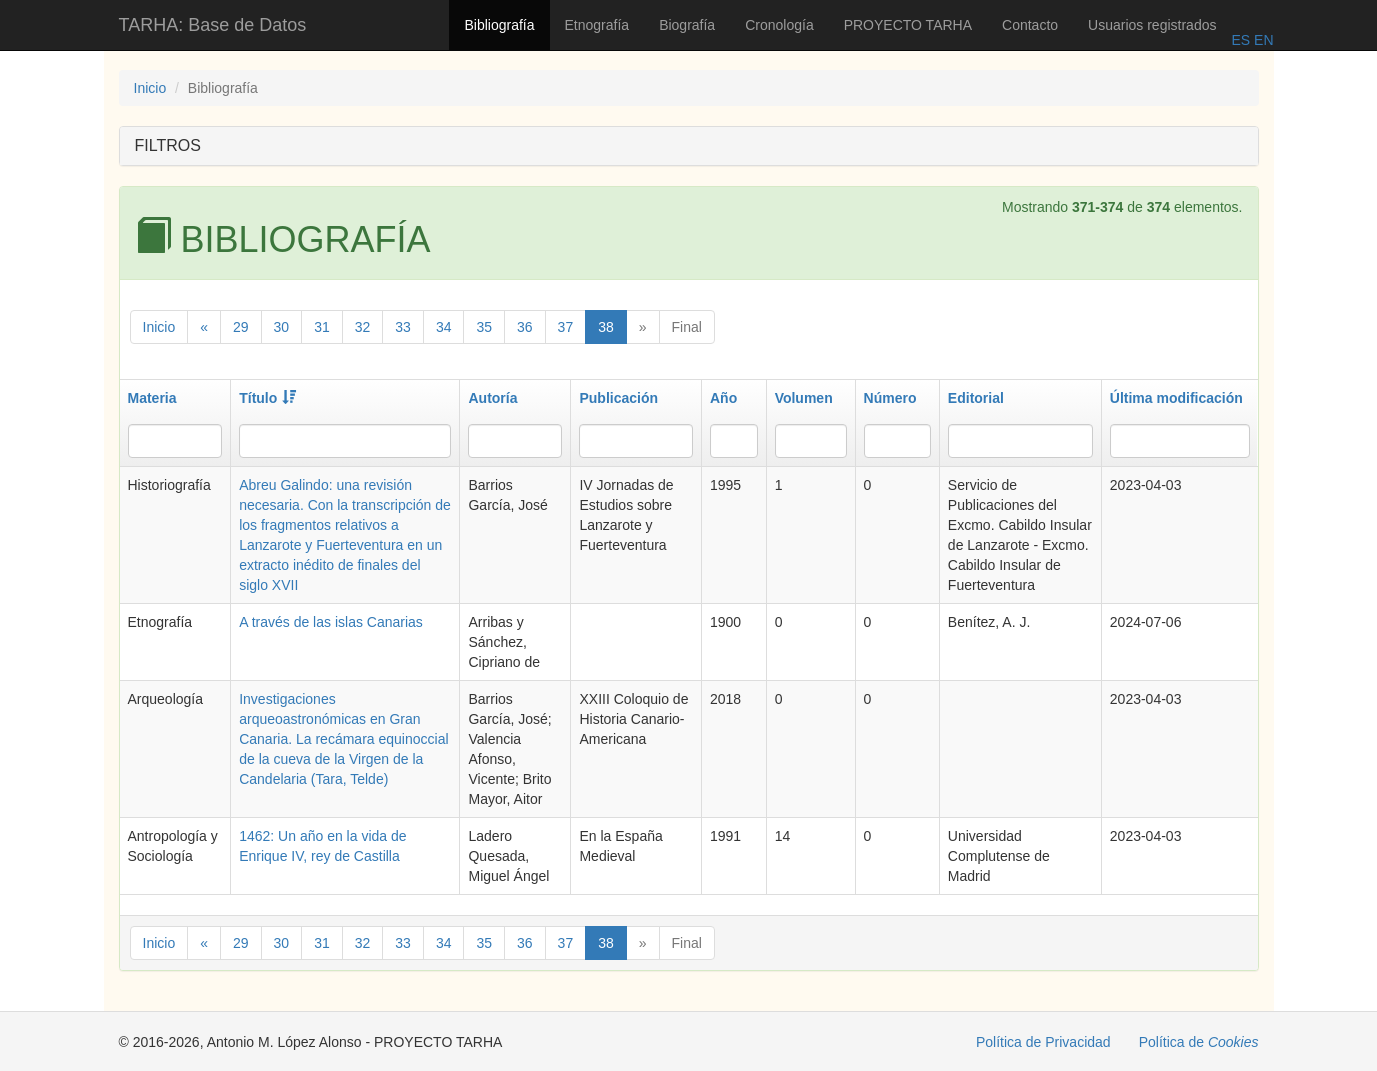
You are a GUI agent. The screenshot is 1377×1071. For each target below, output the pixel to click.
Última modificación (1176, 398)
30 (282, 327)
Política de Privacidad (1043, 1042)
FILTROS (168, 145)
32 (363, 327)
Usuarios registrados (1152, 25)
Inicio (150, 88)
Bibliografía (499, 25)
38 (606, 327)
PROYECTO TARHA (908, 25)
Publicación (618, 398)
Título (267, 398)
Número (890, 398)
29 (241, 327)
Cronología (779, 25)
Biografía (687, 25)
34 (444, 327)
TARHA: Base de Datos (213, 25)
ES (1240, 40)
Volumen (804, 398)
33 (403, 327)
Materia (152, 398)
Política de (1199, 1042)
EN (1261, 40)
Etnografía (597, 25)
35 (484, 327)
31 (322, 327)
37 (566, 327)
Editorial (976, 398)
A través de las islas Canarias (331, 622)
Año (723, 398)
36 (525, 327)
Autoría (492, 398)
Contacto (1030, 25)
